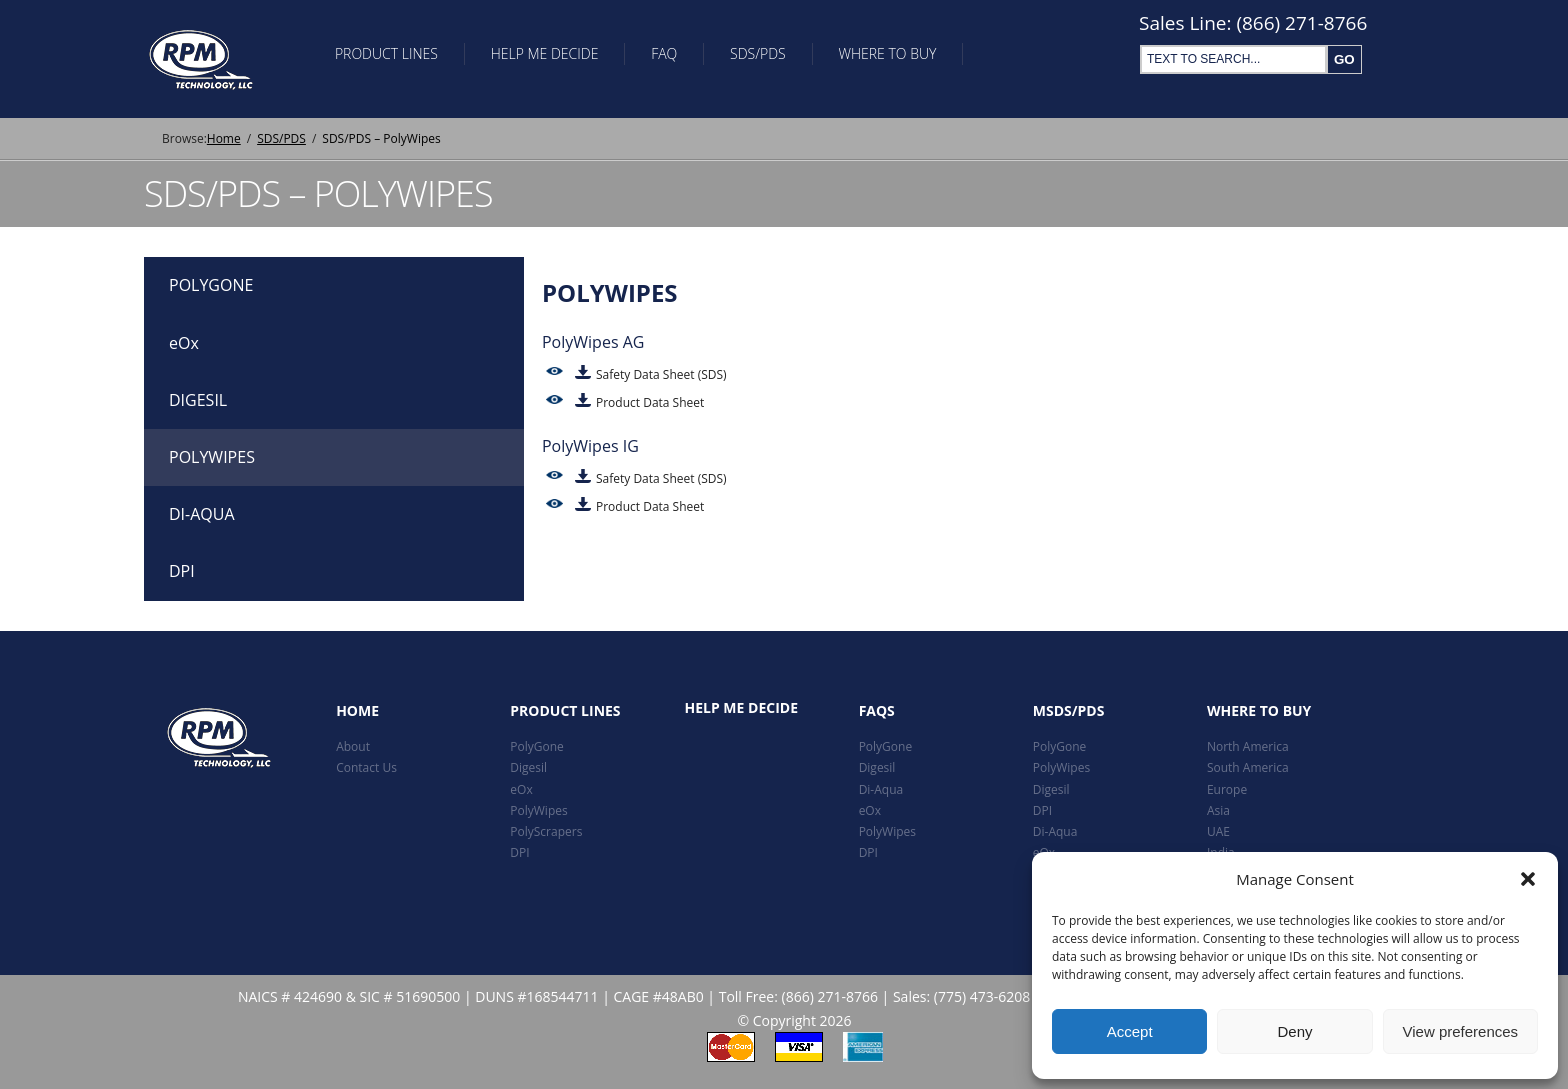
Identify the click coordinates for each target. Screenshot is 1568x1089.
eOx (184, 343)
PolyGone (537, 746)
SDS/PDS (780, 58)
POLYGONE (211, 285)
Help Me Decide (554, 58)
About (353, 746)
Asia (1218, 810)
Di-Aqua (881, 789)
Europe (1227, 789)
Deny (1294, 1031)
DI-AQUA (202, 514)
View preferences (1461, 1031)
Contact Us (366, 768)
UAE (1218, 831)
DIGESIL (198, 400)
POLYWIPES (212, 457)
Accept (1130, 1031)
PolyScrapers (546, 831)
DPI (182, 571)
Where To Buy (915, 58)
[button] (1528, 879)
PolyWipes (538, 810)
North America (1248, 746)
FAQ (680, 58)
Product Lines (389, 58)
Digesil (528, 768)
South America (1248, 768)
